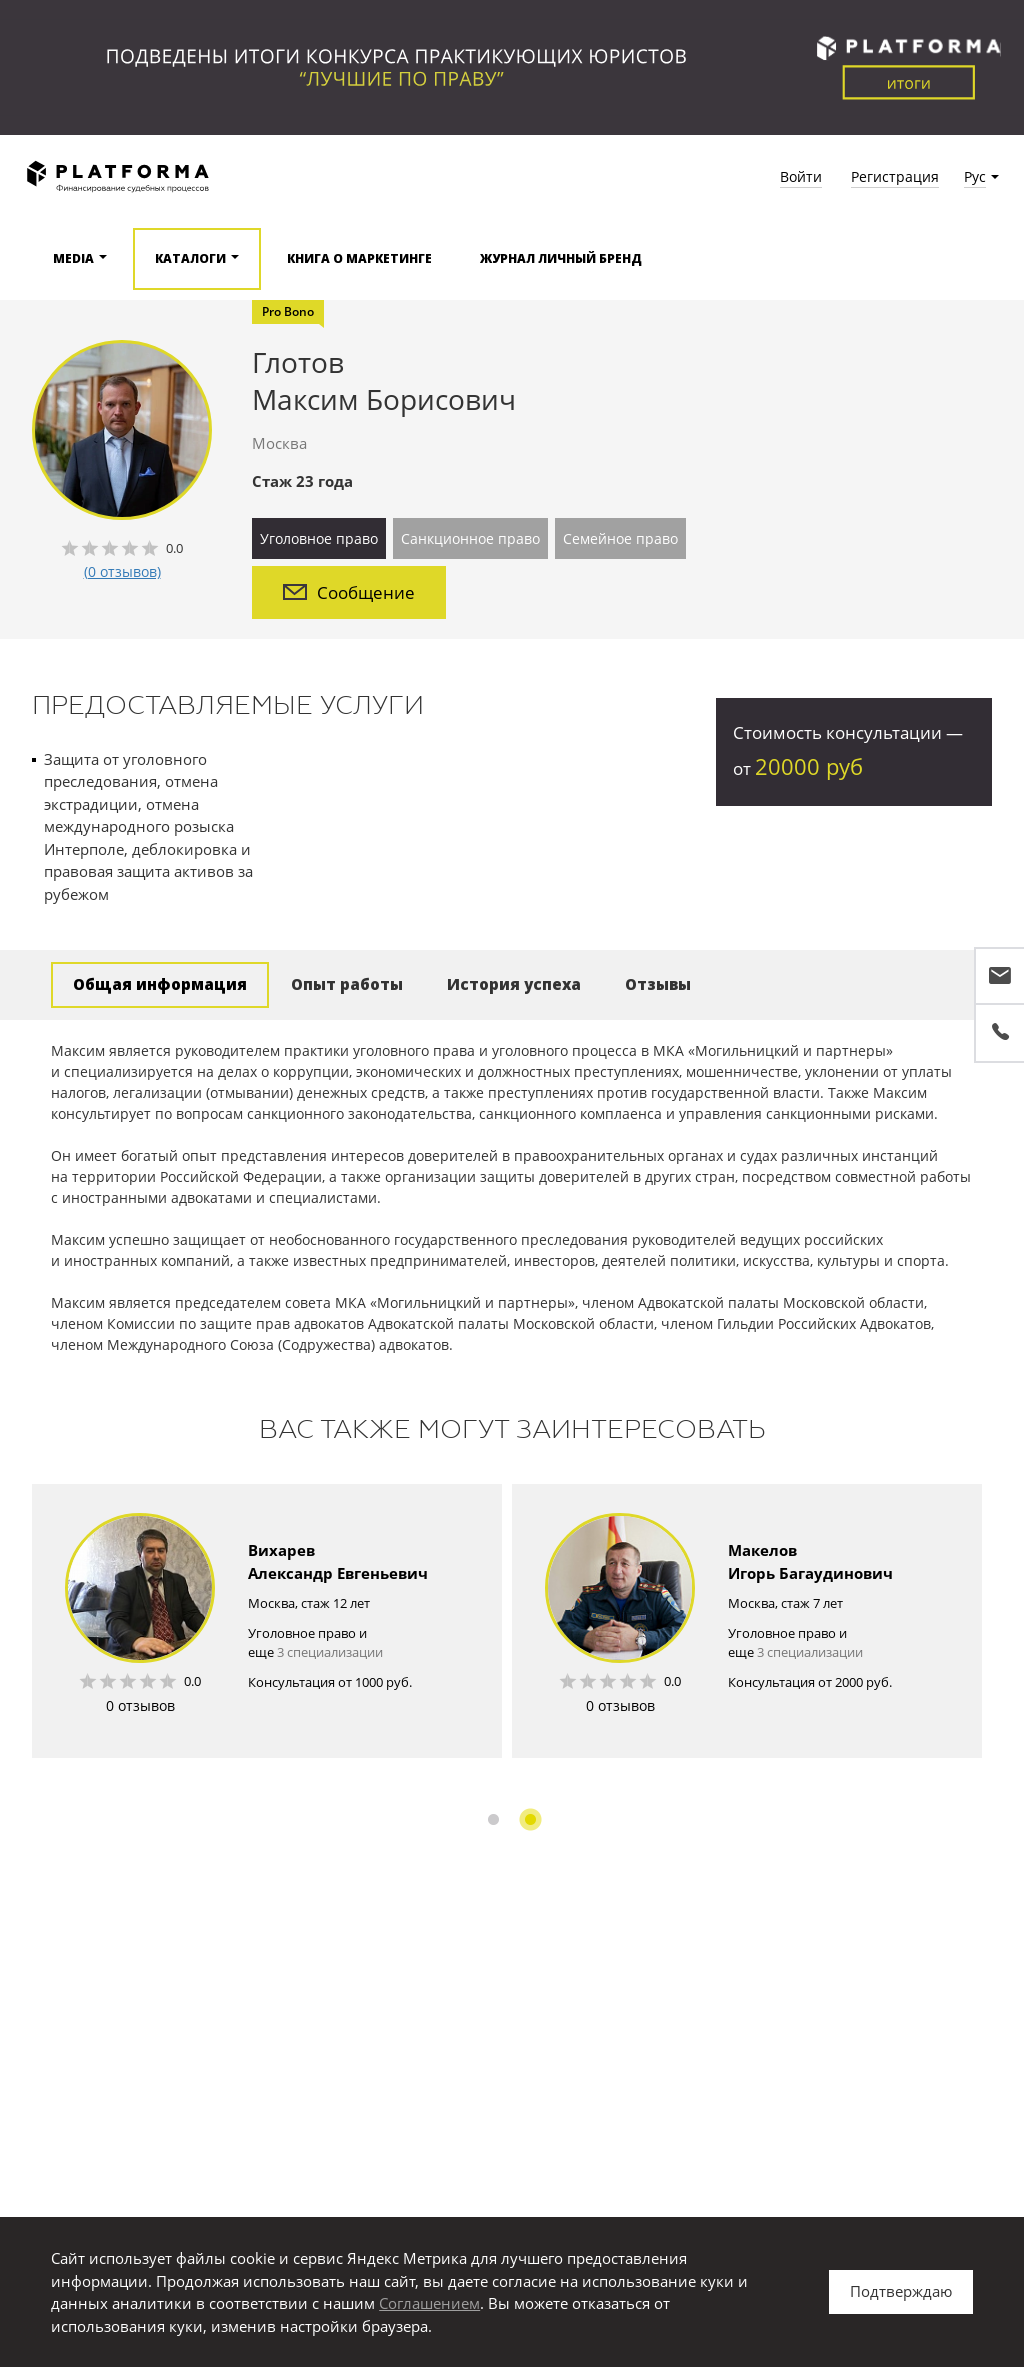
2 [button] (530, 1819)
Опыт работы (347, 984)
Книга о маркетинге (359, 258)
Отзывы (658, 984)
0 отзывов (140, 1705)
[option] (267, 1621)
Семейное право (620, 538)
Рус (975, 176)
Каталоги (190, 258)
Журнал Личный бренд (561, 258)
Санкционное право (470, 538)
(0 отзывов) (122, 571)
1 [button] (493, 1819)
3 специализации (330, 1652)
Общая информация (160, 984)
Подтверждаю (901, 2291)
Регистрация (895, 176)
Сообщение (349, 592)
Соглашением (429, 2303)
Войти (801, 176)
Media (73, 258)
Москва (279, 443)
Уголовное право (319, 538)
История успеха (514, 984)
